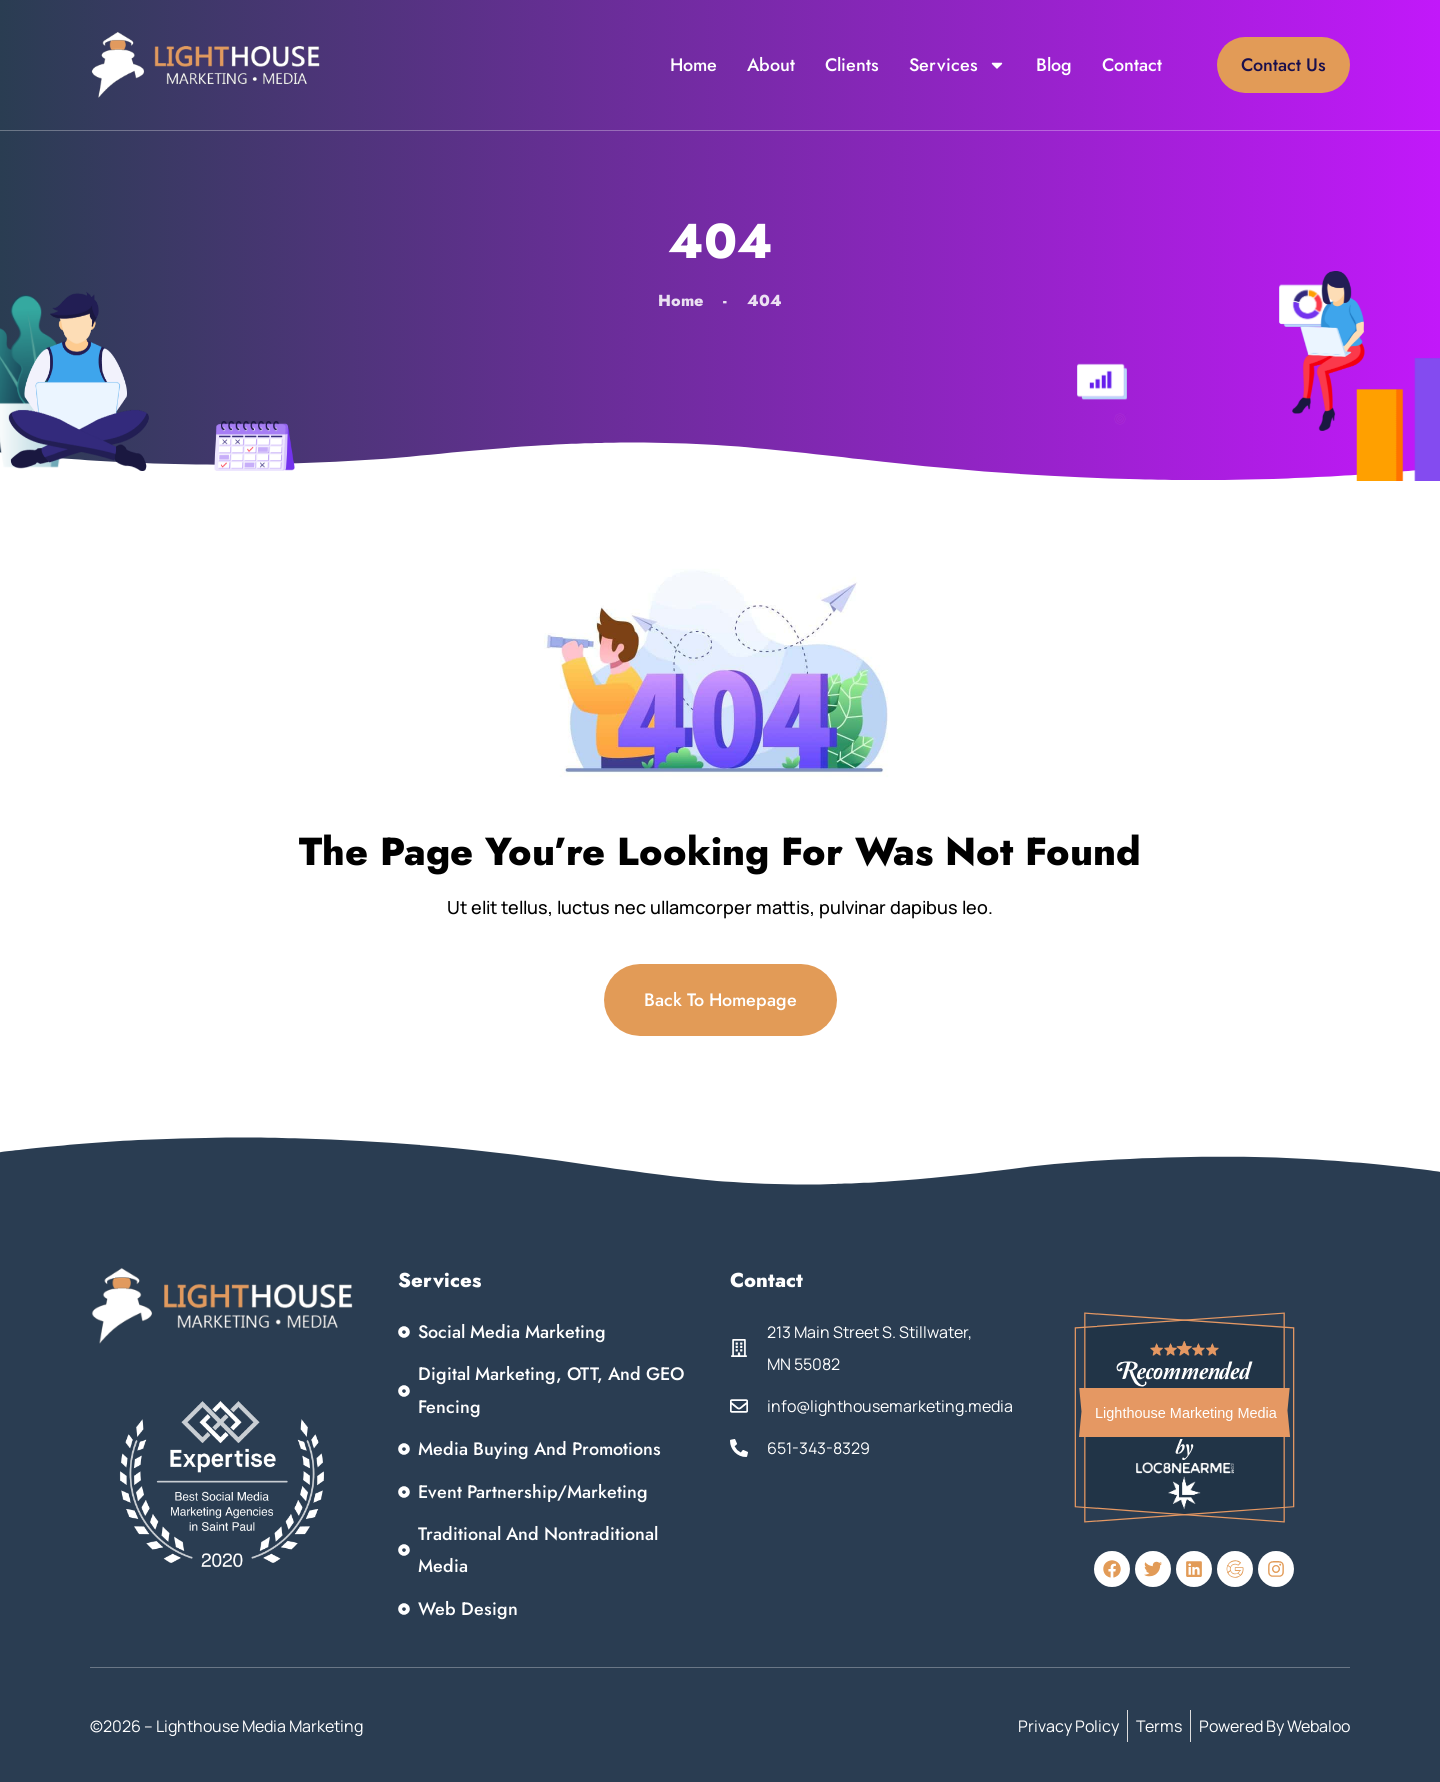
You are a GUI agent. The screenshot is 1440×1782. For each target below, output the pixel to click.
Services (957, 65)
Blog (1054, 65)
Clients (852, 65)
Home (693, 65)
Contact (1132, 65)
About (771, 65)
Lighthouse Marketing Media (1186, 1413)
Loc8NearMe (1185, 1467)
